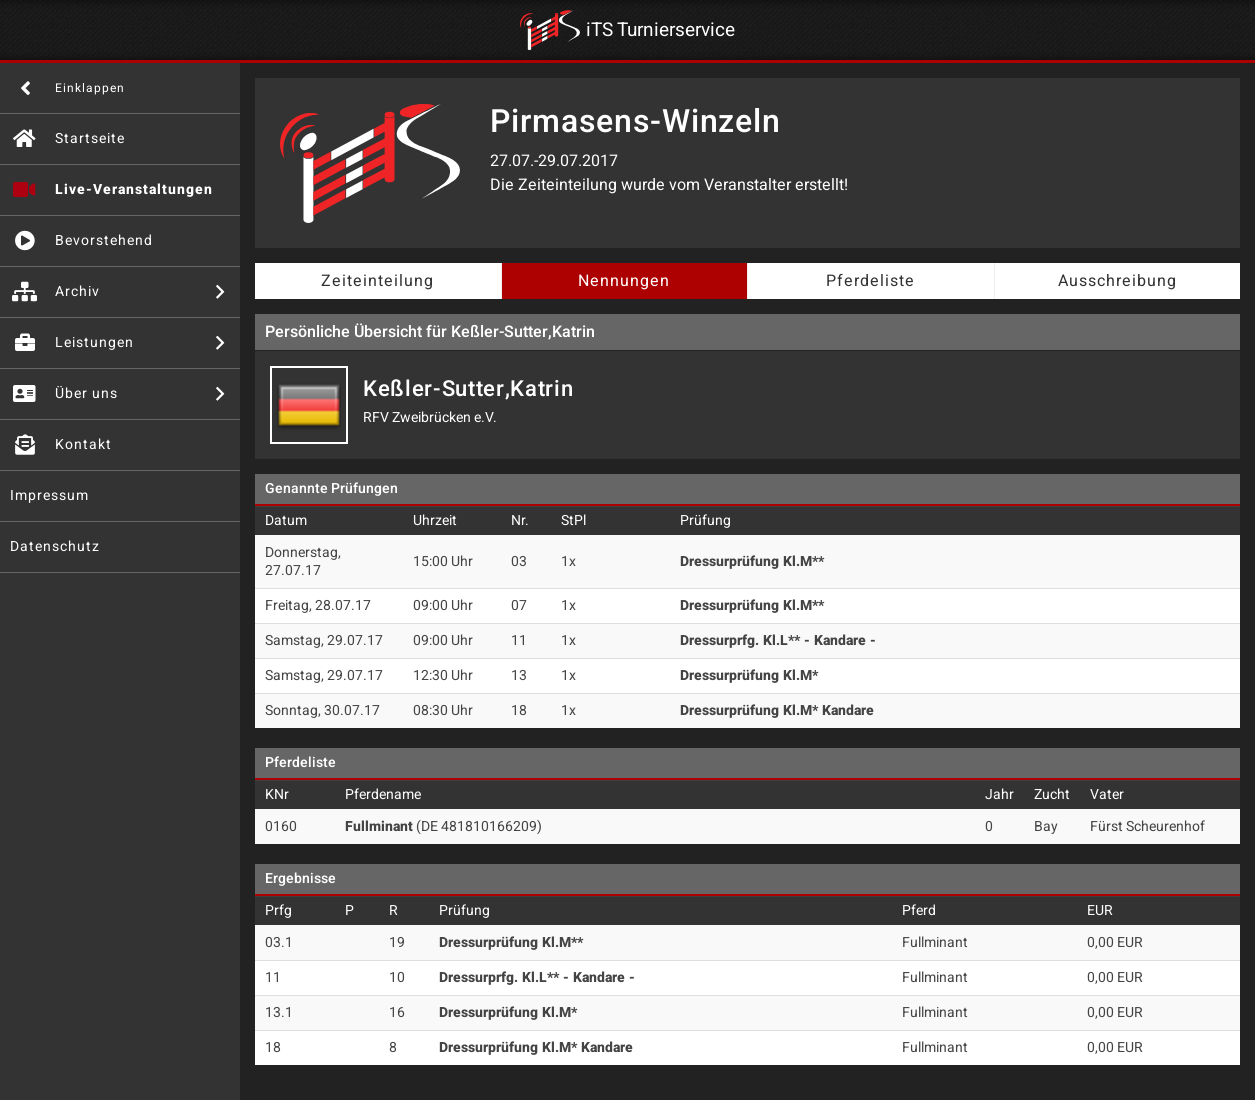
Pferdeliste (870, 281)
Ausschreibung (1117, 281)
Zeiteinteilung (377, 281)
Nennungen (624, 281)
